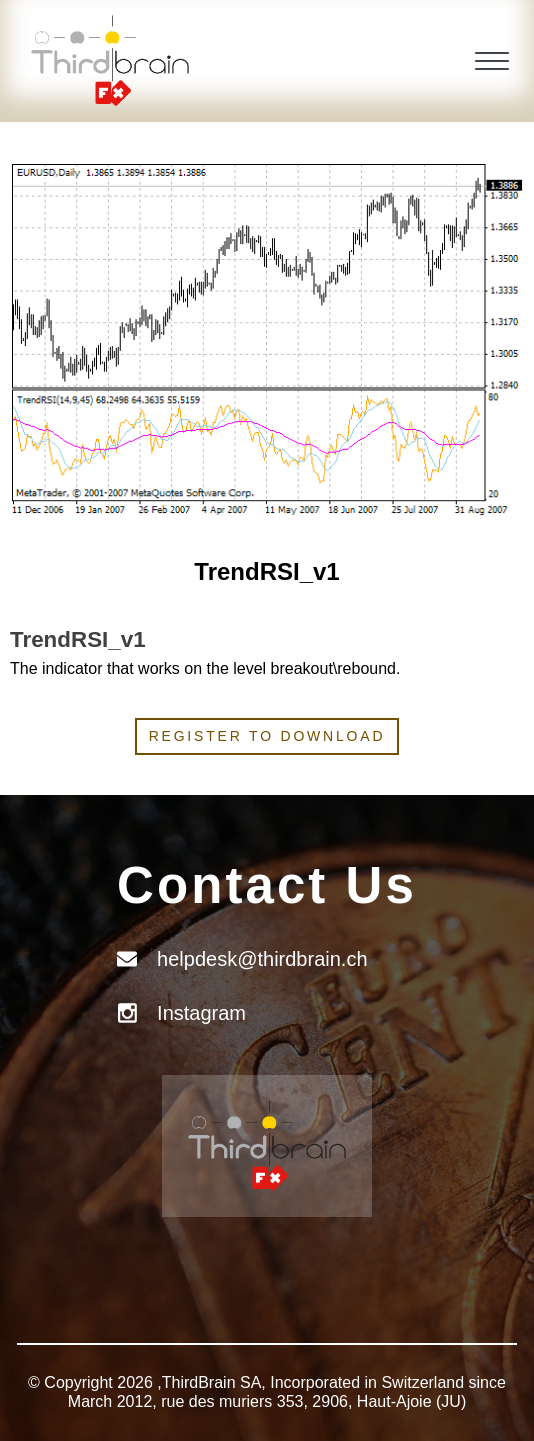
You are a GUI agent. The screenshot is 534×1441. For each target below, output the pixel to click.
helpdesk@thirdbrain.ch (262, 959)
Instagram (201, 1013)
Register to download (267, 736)
